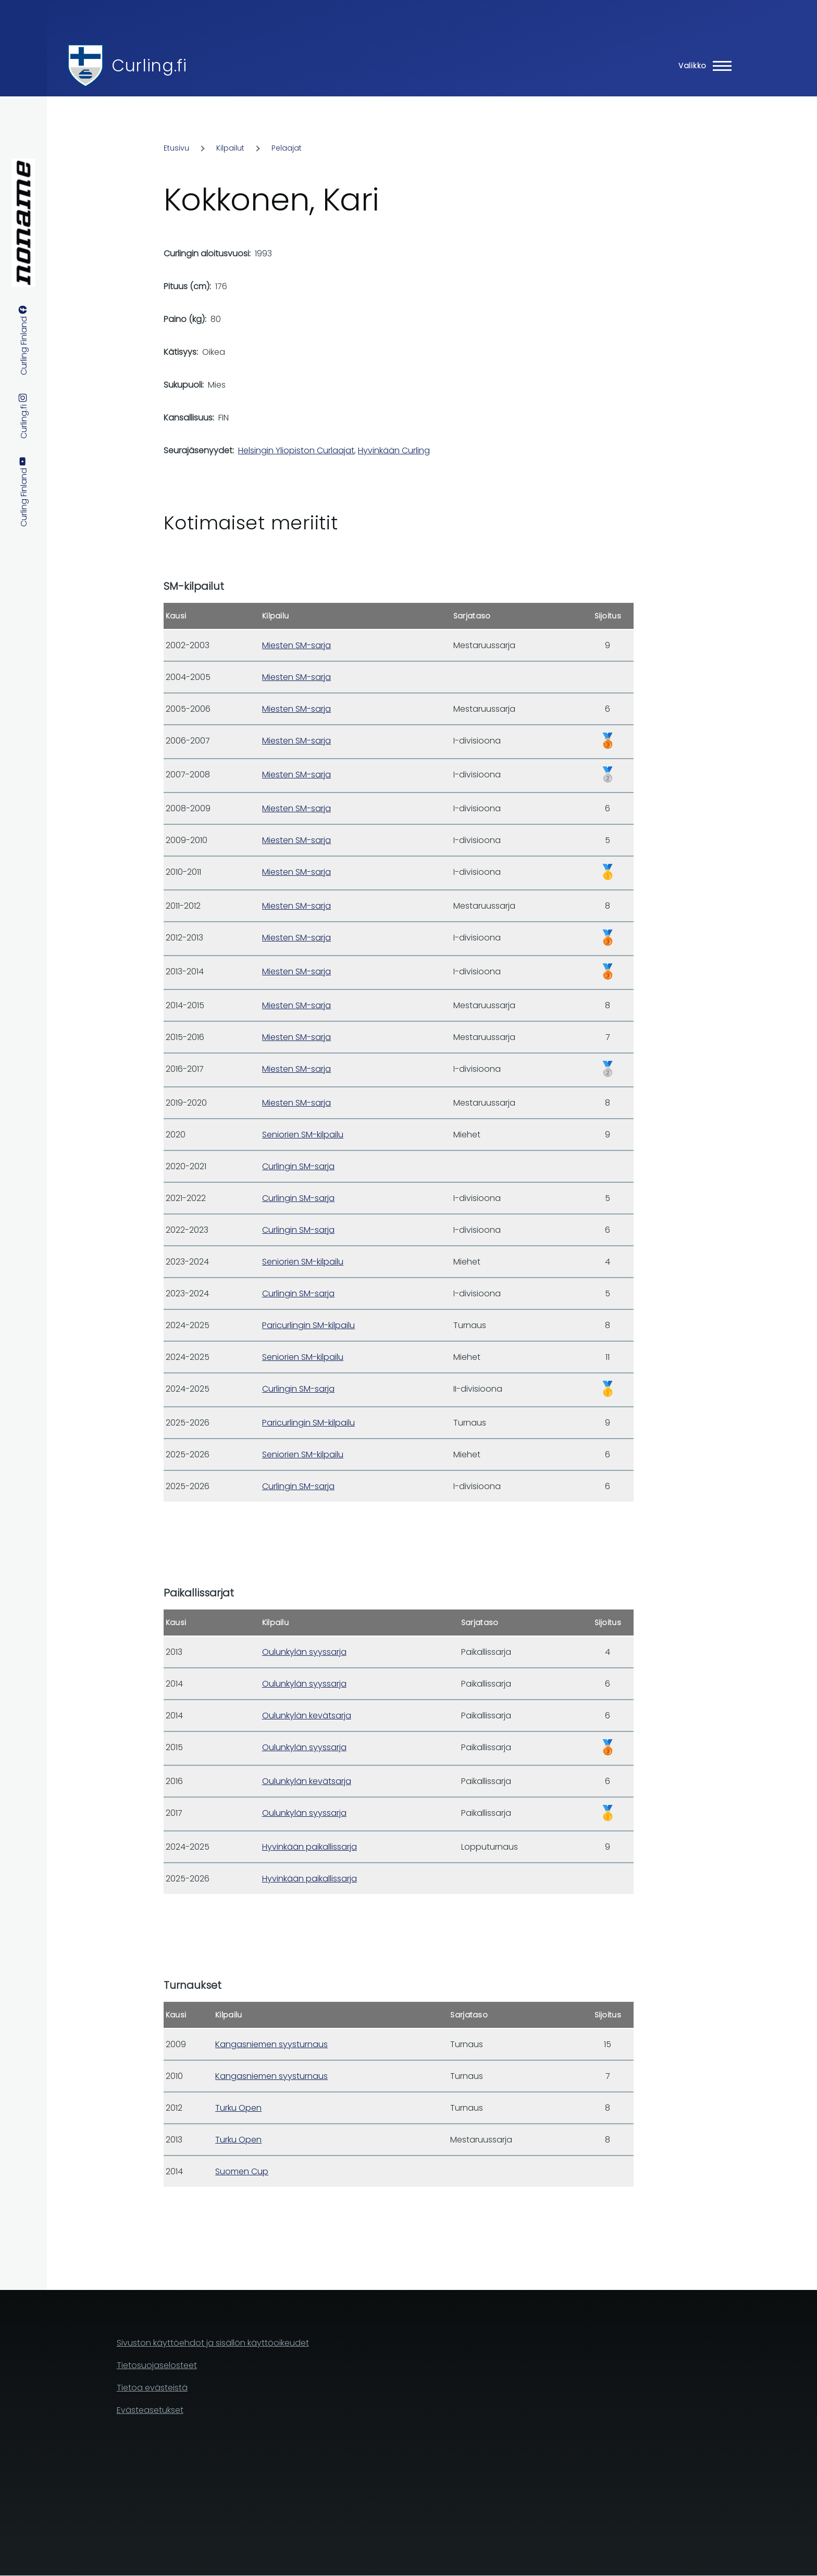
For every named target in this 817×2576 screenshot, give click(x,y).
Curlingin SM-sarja (298, 1166)
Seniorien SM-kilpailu (302, 1135)
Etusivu (176, 148)
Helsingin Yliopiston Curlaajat (296, 450)
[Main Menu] (702, 65)
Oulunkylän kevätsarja (306, 1716)
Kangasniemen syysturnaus (271, 2044)
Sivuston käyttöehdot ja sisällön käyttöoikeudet (213, 2343)
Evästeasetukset (150, 2410)
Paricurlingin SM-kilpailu (308, 1325)
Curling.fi (149, 65)
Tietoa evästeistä (152, 2388)
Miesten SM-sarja (296, 645)
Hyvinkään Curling (394, 450)
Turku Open (238, 2108)
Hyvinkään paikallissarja (309, 1847)
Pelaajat (286, 148)
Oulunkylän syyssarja (304, 1652)
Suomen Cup (241, 2171)
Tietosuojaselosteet (157, 2365)
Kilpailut (230, 148)
